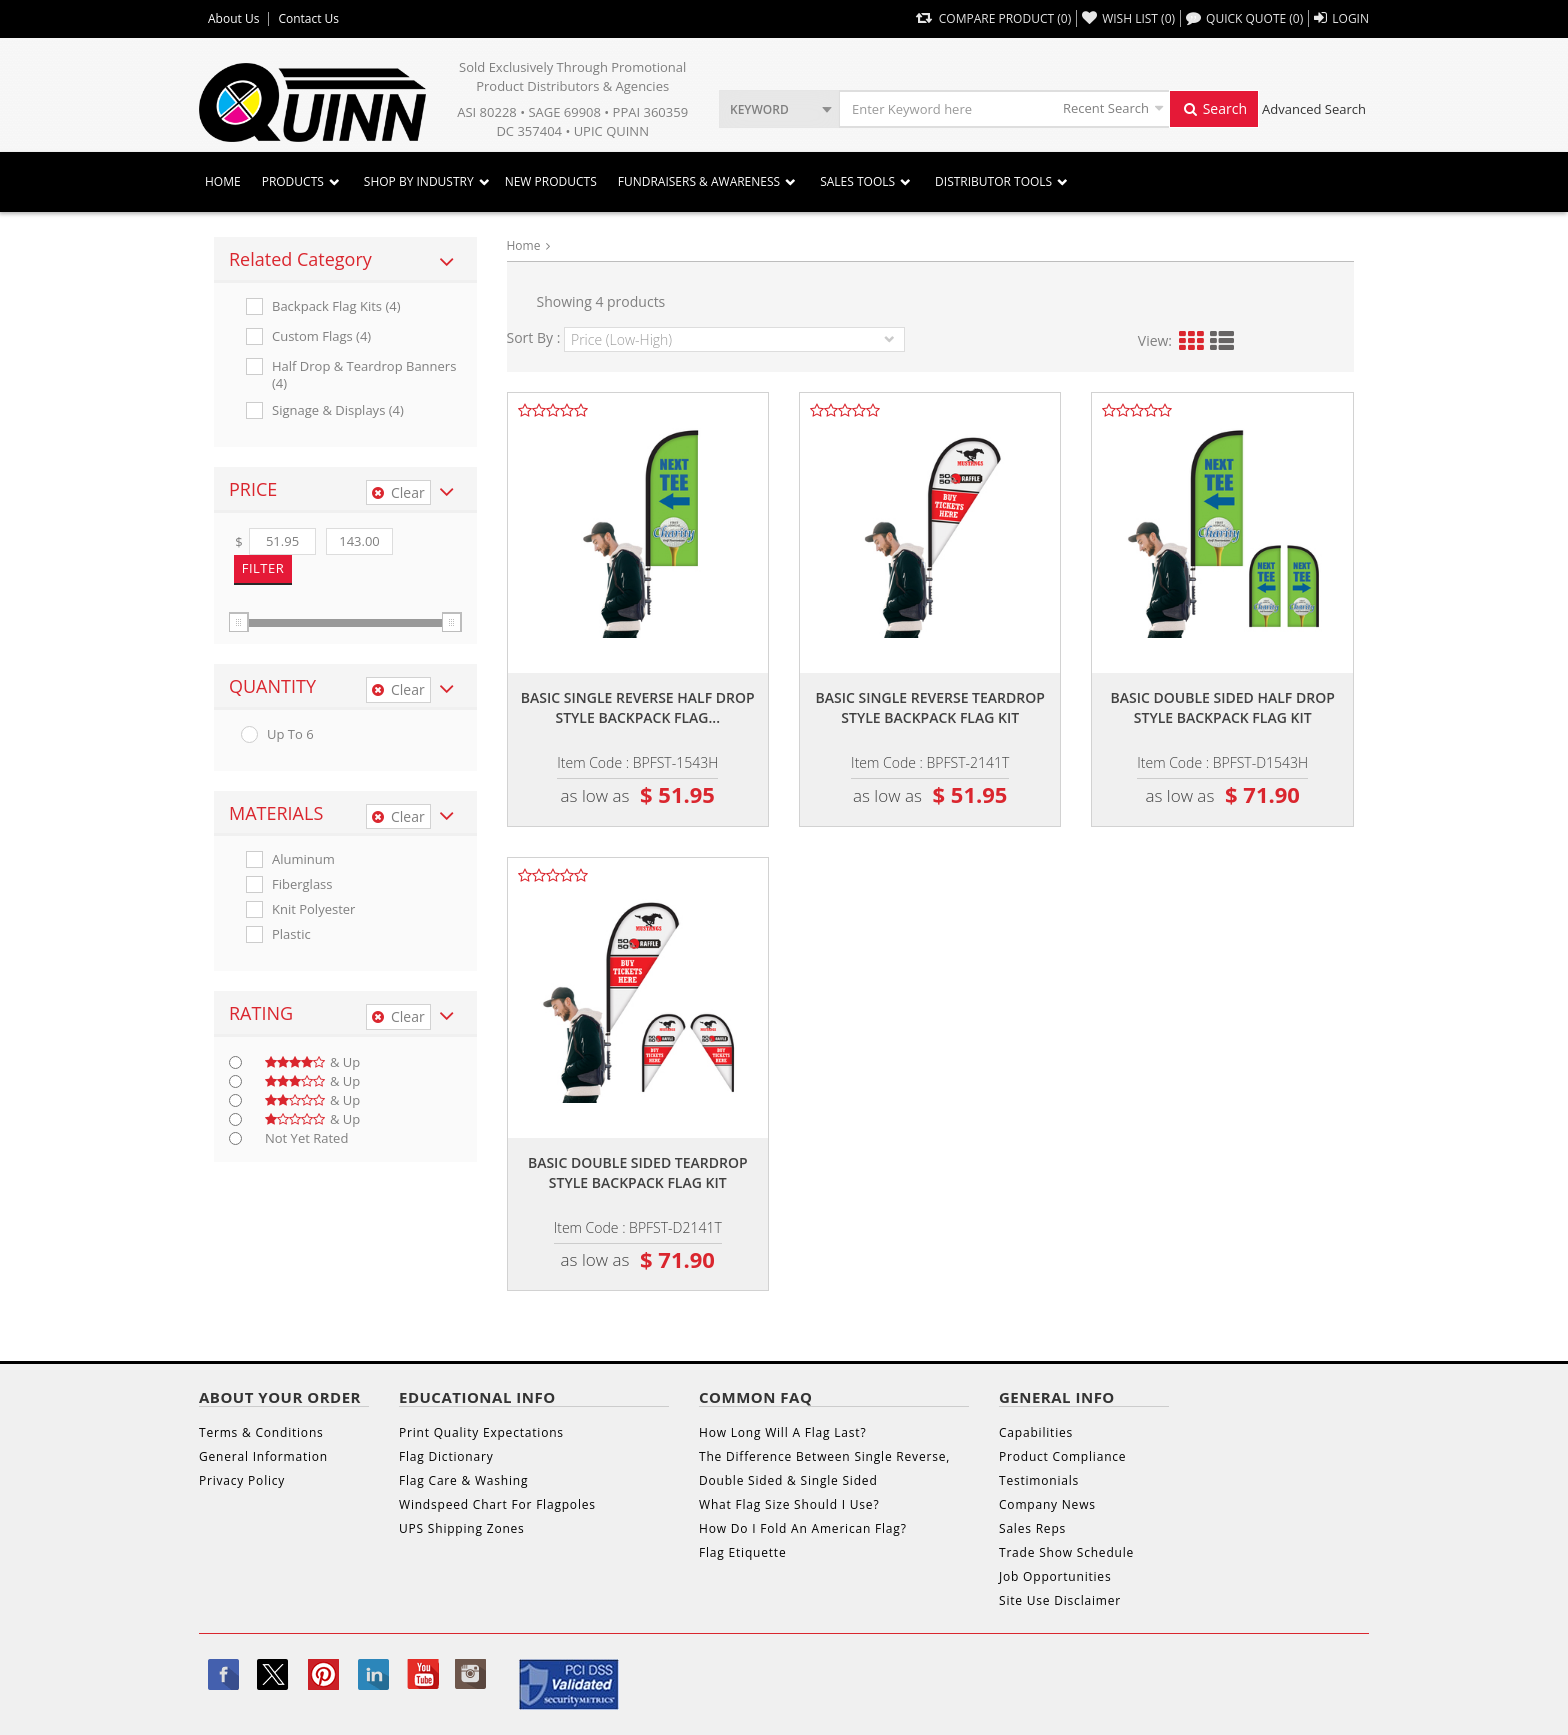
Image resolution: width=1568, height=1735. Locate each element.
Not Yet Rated (306, 1138)
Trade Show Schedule (1066, 1552)
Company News (1047, 1504)
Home (223, 181)
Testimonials (1039, 1480)
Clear (398, 492)
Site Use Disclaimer (1060, 1600)
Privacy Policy (242, 1480)
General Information (263, 1456)
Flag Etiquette (742, 1552)
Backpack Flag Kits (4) (336, 306)
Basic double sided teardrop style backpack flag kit (638, 1172)
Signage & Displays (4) (338, 410)
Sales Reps (1032, 1528)
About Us (233, 19)
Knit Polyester (313, 909)
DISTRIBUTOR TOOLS (993, 181)
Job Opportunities (1055, 1576)
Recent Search (1106, 108)
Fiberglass (302, 884)
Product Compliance (1062, 1456)
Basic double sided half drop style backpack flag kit (1223, 707)
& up (312, 1062)
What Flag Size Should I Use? (789, 1504)
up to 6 (290, 734)
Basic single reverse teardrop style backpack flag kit (930, 707)
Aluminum (303, 859)
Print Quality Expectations (481, 1432)
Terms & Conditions (261, 1432)
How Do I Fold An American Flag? (803, 1528)
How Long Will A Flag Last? (782, 1432)
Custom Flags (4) (321, 336)
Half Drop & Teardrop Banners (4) (364, 375)
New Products (551, 181)
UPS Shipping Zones (462, 1528)
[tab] (345, 260)
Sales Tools (857, 181)
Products (293, 181)
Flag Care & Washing (463, 1480)
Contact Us (308, 19)
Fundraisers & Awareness (699, 181)
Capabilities (1036, 1432)
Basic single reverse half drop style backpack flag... (638, 707)
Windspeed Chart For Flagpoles (497, 1504)
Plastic (291, 934)
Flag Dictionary (446, 1456)
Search (1214, 108)
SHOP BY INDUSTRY (419, 181)
